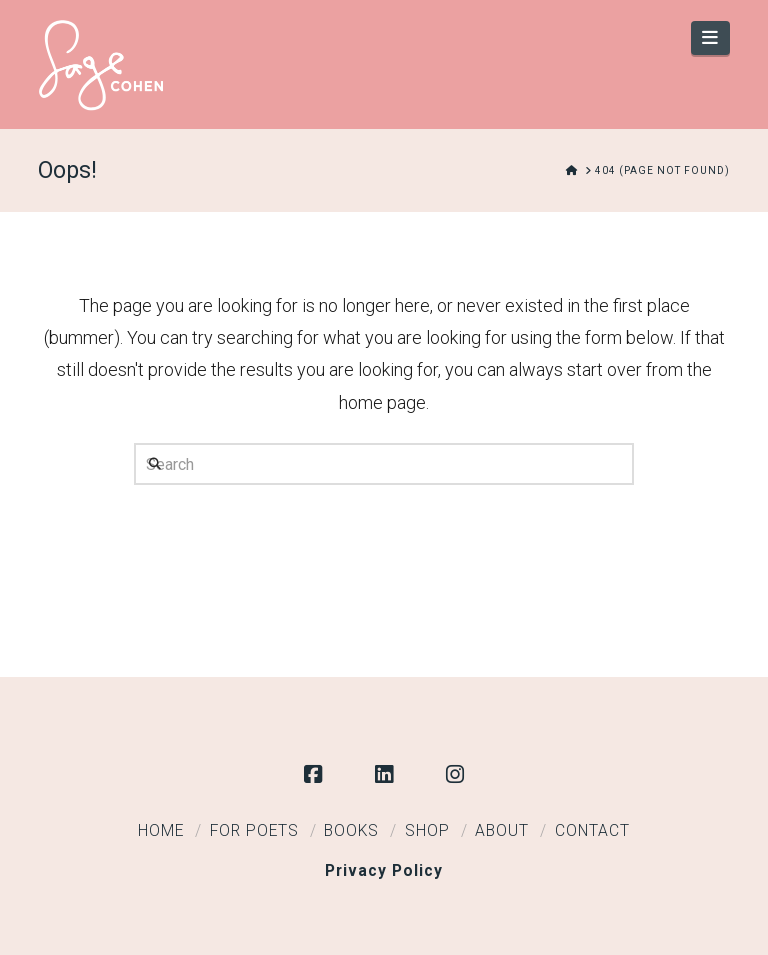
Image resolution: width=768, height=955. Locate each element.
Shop (427, 831)
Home (161, 831)
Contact (592, 831)
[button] (710, 38)
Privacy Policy (384, 871)
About (502, 831)
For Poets (254, 831)
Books (351, 831)
